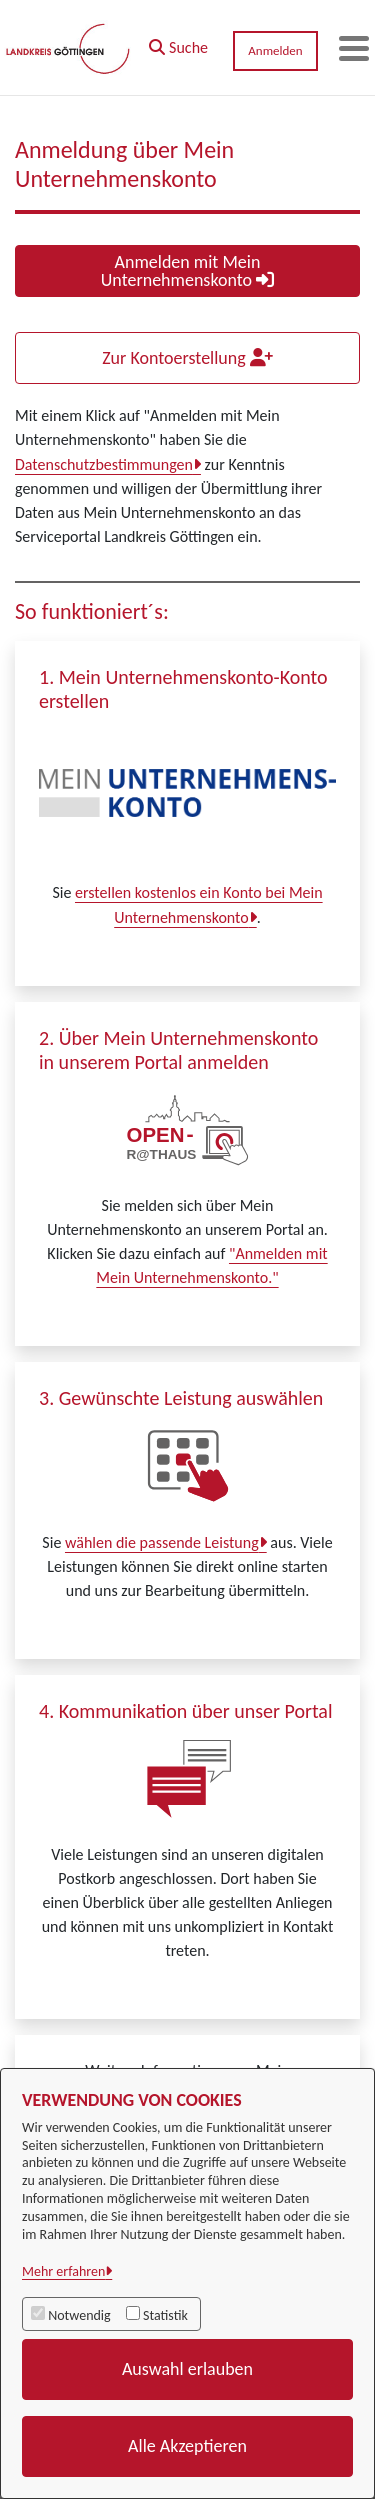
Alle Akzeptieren (187, 2446)
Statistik (165, 2315)
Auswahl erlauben (187, 2369)
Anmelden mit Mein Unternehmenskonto (187, 271)
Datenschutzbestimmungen (104, 464)
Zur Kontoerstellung (187, 358)
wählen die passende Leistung (162, 1542)
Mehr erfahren (63, 2271)
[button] (178, 43)
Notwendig (79, 2315)
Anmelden (275, 50)
